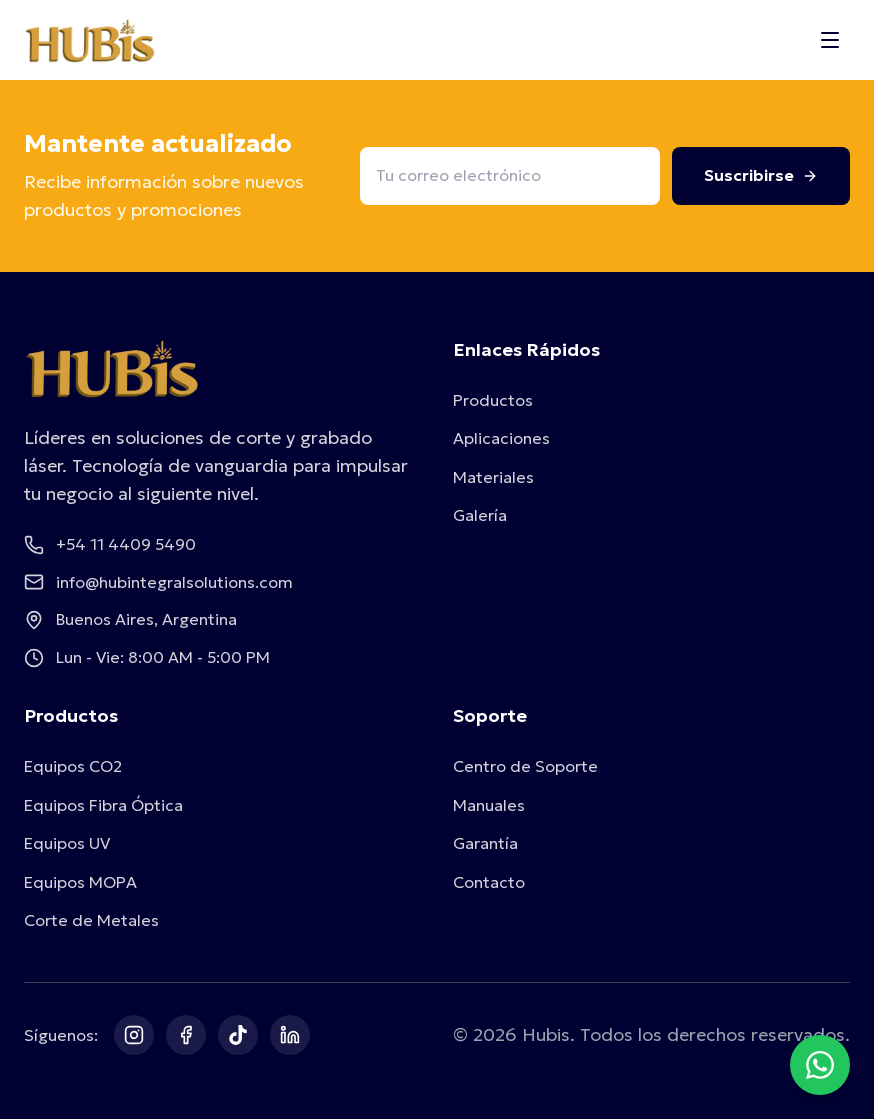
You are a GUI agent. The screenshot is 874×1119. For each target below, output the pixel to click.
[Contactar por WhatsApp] (820, 1065)
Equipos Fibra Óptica (103, 805)
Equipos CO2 (73, 766)
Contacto (489, 882)
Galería (480, 515)
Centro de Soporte (525, 766)
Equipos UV (67, 843)
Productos (493, 400)
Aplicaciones (501, 438)
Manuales (489, 805)
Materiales (493, 477)
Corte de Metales (91, 920)
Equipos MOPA (80, 882)
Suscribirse (761, 175)
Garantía (485, 843)
